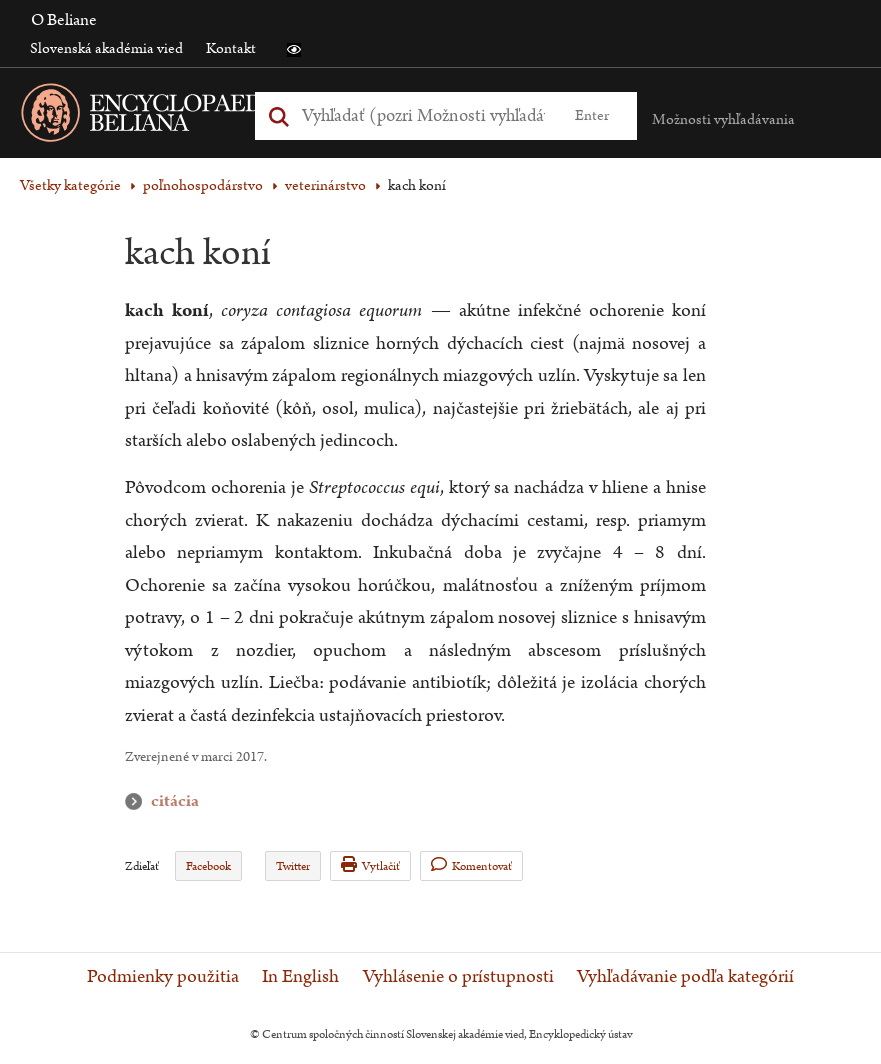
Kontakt (231, 48)
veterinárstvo (325, 185)
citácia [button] (138, 801)
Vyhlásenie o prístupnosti (458, 977)
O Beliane (64, 20)
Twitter (293, 866)
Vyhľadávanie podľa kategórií (685, 977)
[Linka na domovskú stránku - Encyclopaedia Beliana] (185, 116)
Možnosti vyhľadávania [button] (723, 119)
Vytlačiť (370, 865)
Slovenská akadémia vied (106, 48)
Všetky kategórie (70, 185)
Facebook (208, 866)
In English (300, 977)
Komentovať (471, 865)
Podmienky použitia (163, 977)
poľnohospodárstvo (203, 185)
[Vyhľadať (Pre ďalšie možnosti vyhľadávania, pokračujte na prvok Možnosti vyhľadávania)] (423, 115)
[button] (294, 50)
